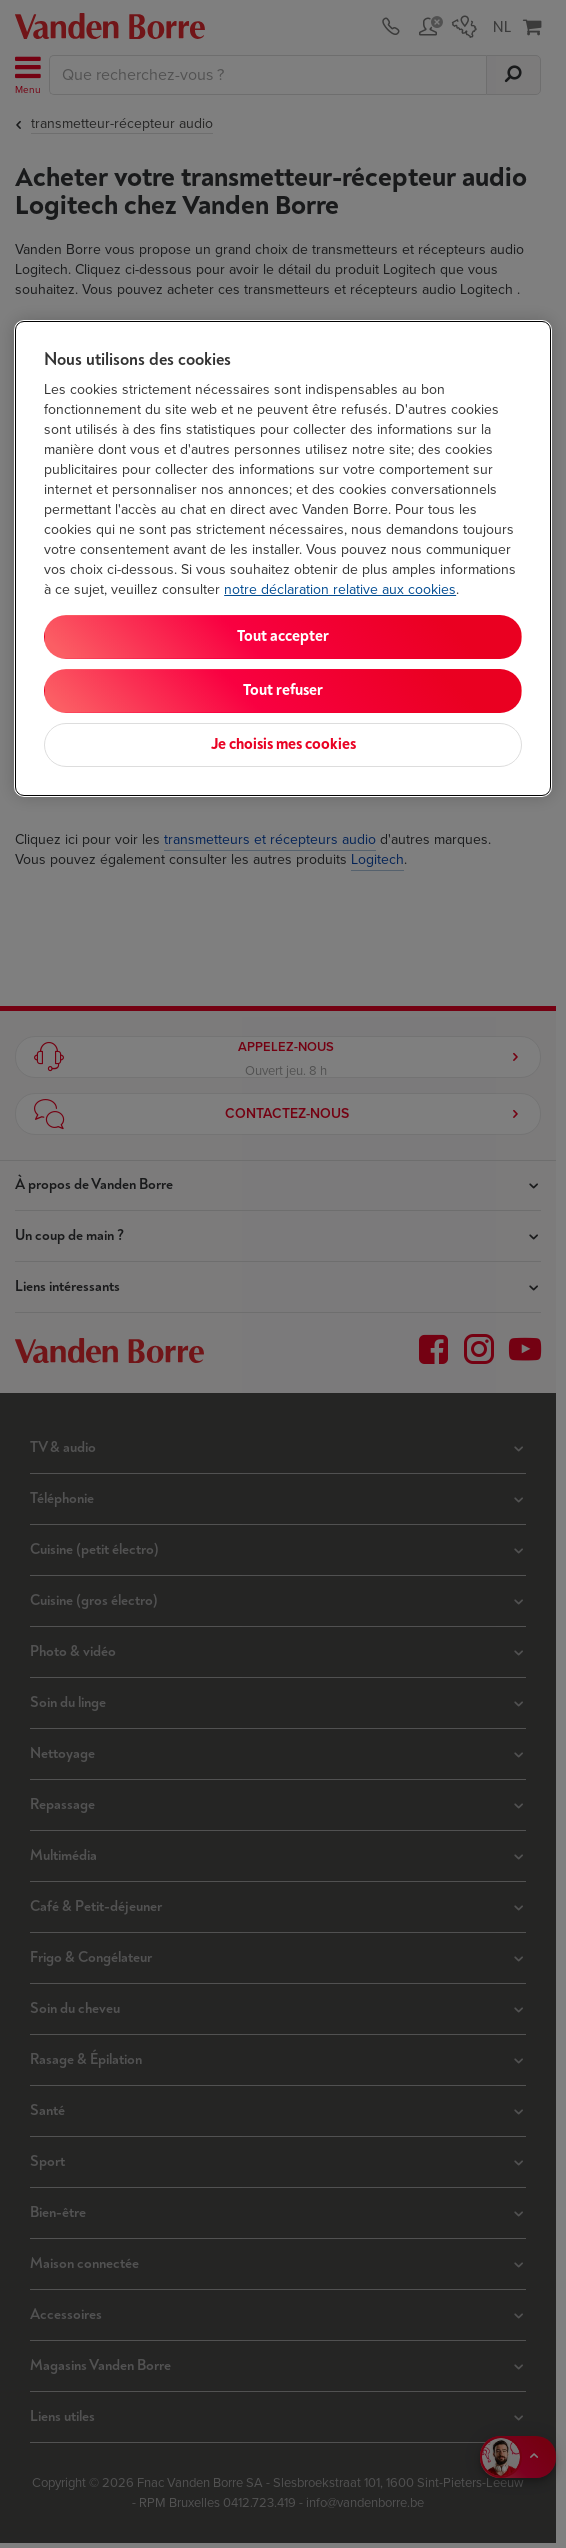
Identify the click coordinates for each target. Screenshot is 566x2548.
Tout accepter (283, 636)
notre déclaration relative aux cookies (340, 589)
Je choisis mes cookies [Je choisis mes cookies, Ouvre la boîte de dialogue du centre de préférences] (283, 744)
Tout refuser (283, 690)
